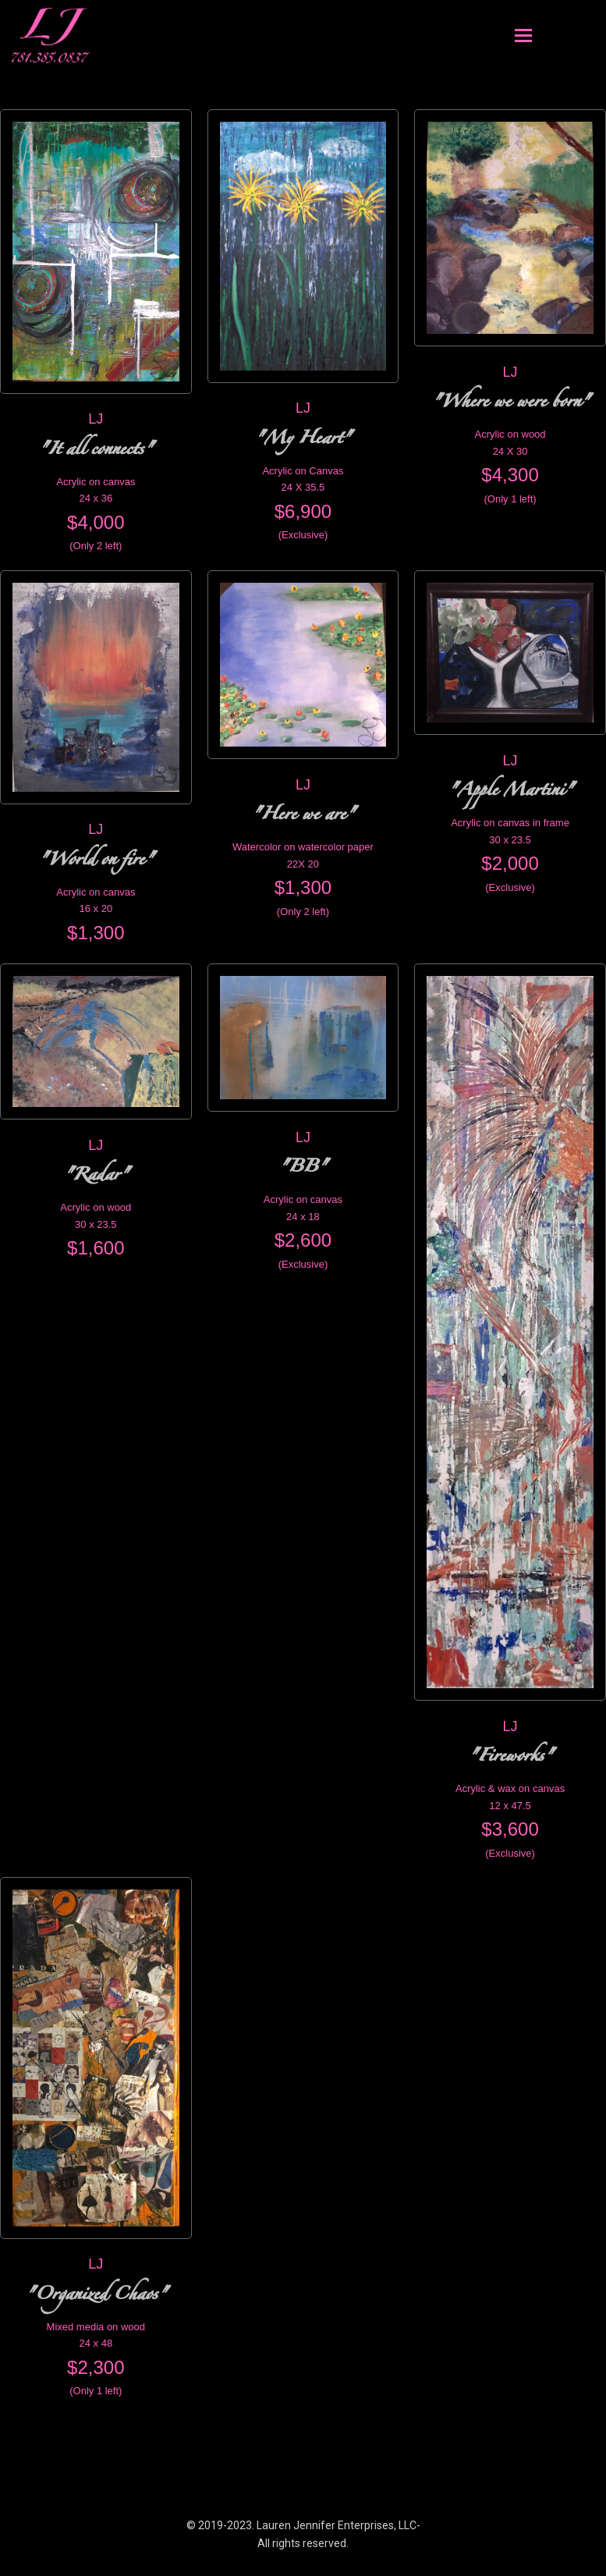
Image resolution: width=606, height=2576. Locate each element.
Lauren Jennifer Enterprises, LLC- (338, 2525)
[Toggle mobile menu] (523, 36)
